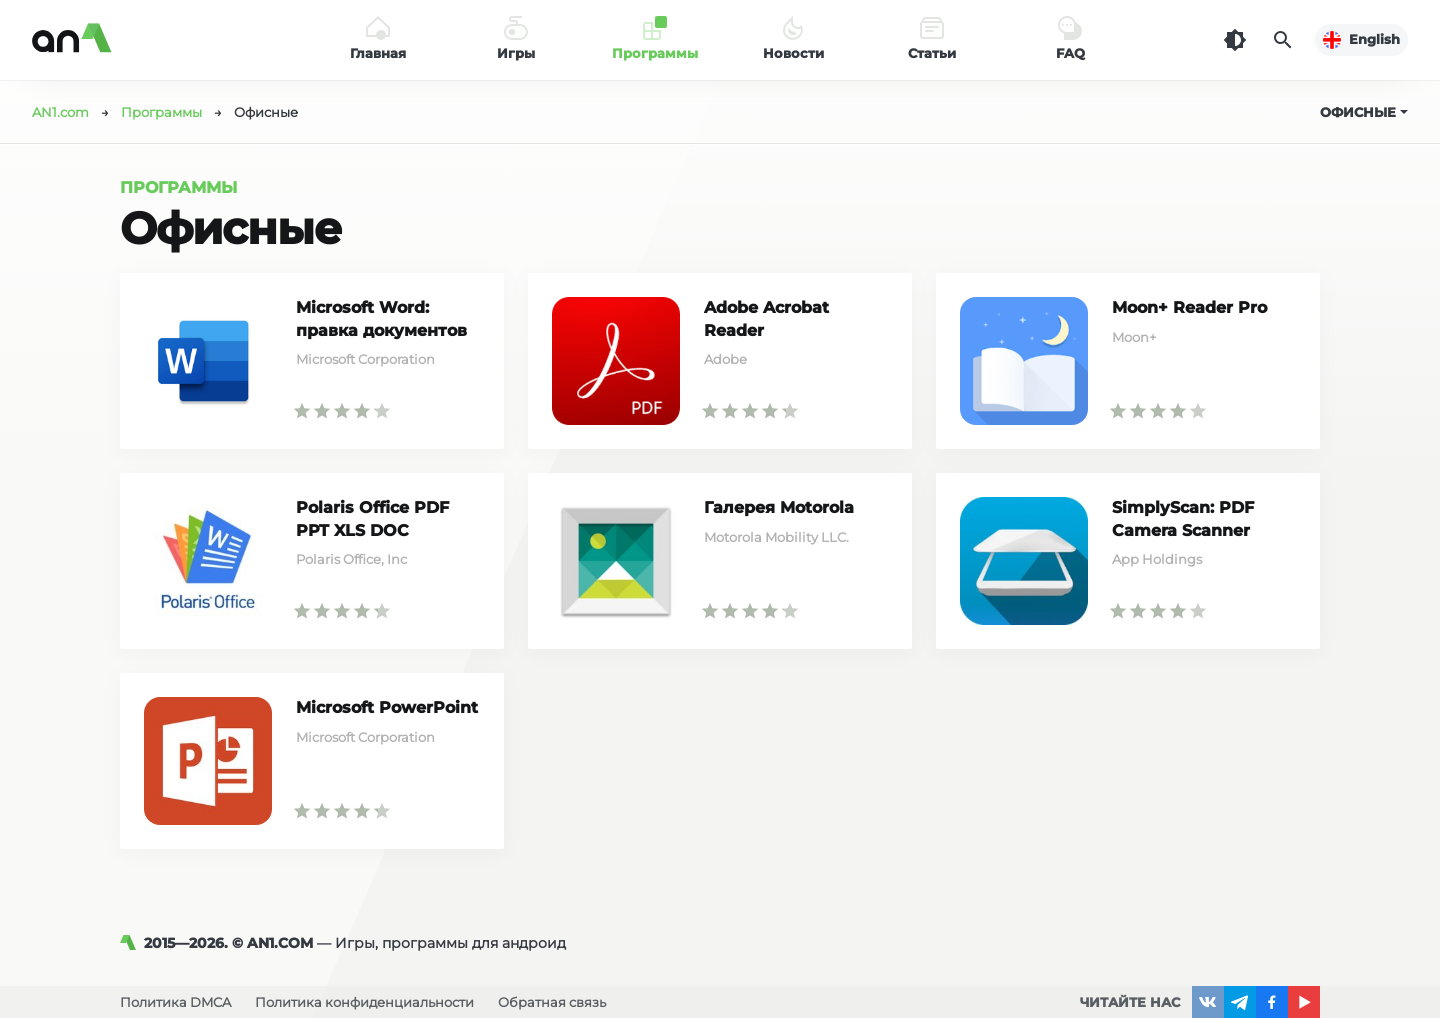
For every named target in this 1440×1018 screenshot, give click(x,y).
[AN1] (132, 943)
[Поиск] (1283, 40)
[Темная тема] (1235, 40)
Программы (178, 187)
